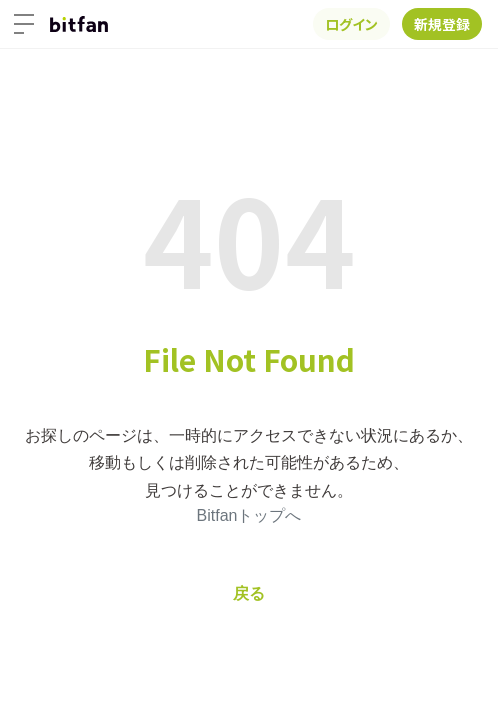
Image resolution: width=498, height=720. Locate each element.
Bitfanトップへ (249, 515)
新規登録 (442, 24)
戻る (249, 593)
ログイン (351, 24)
